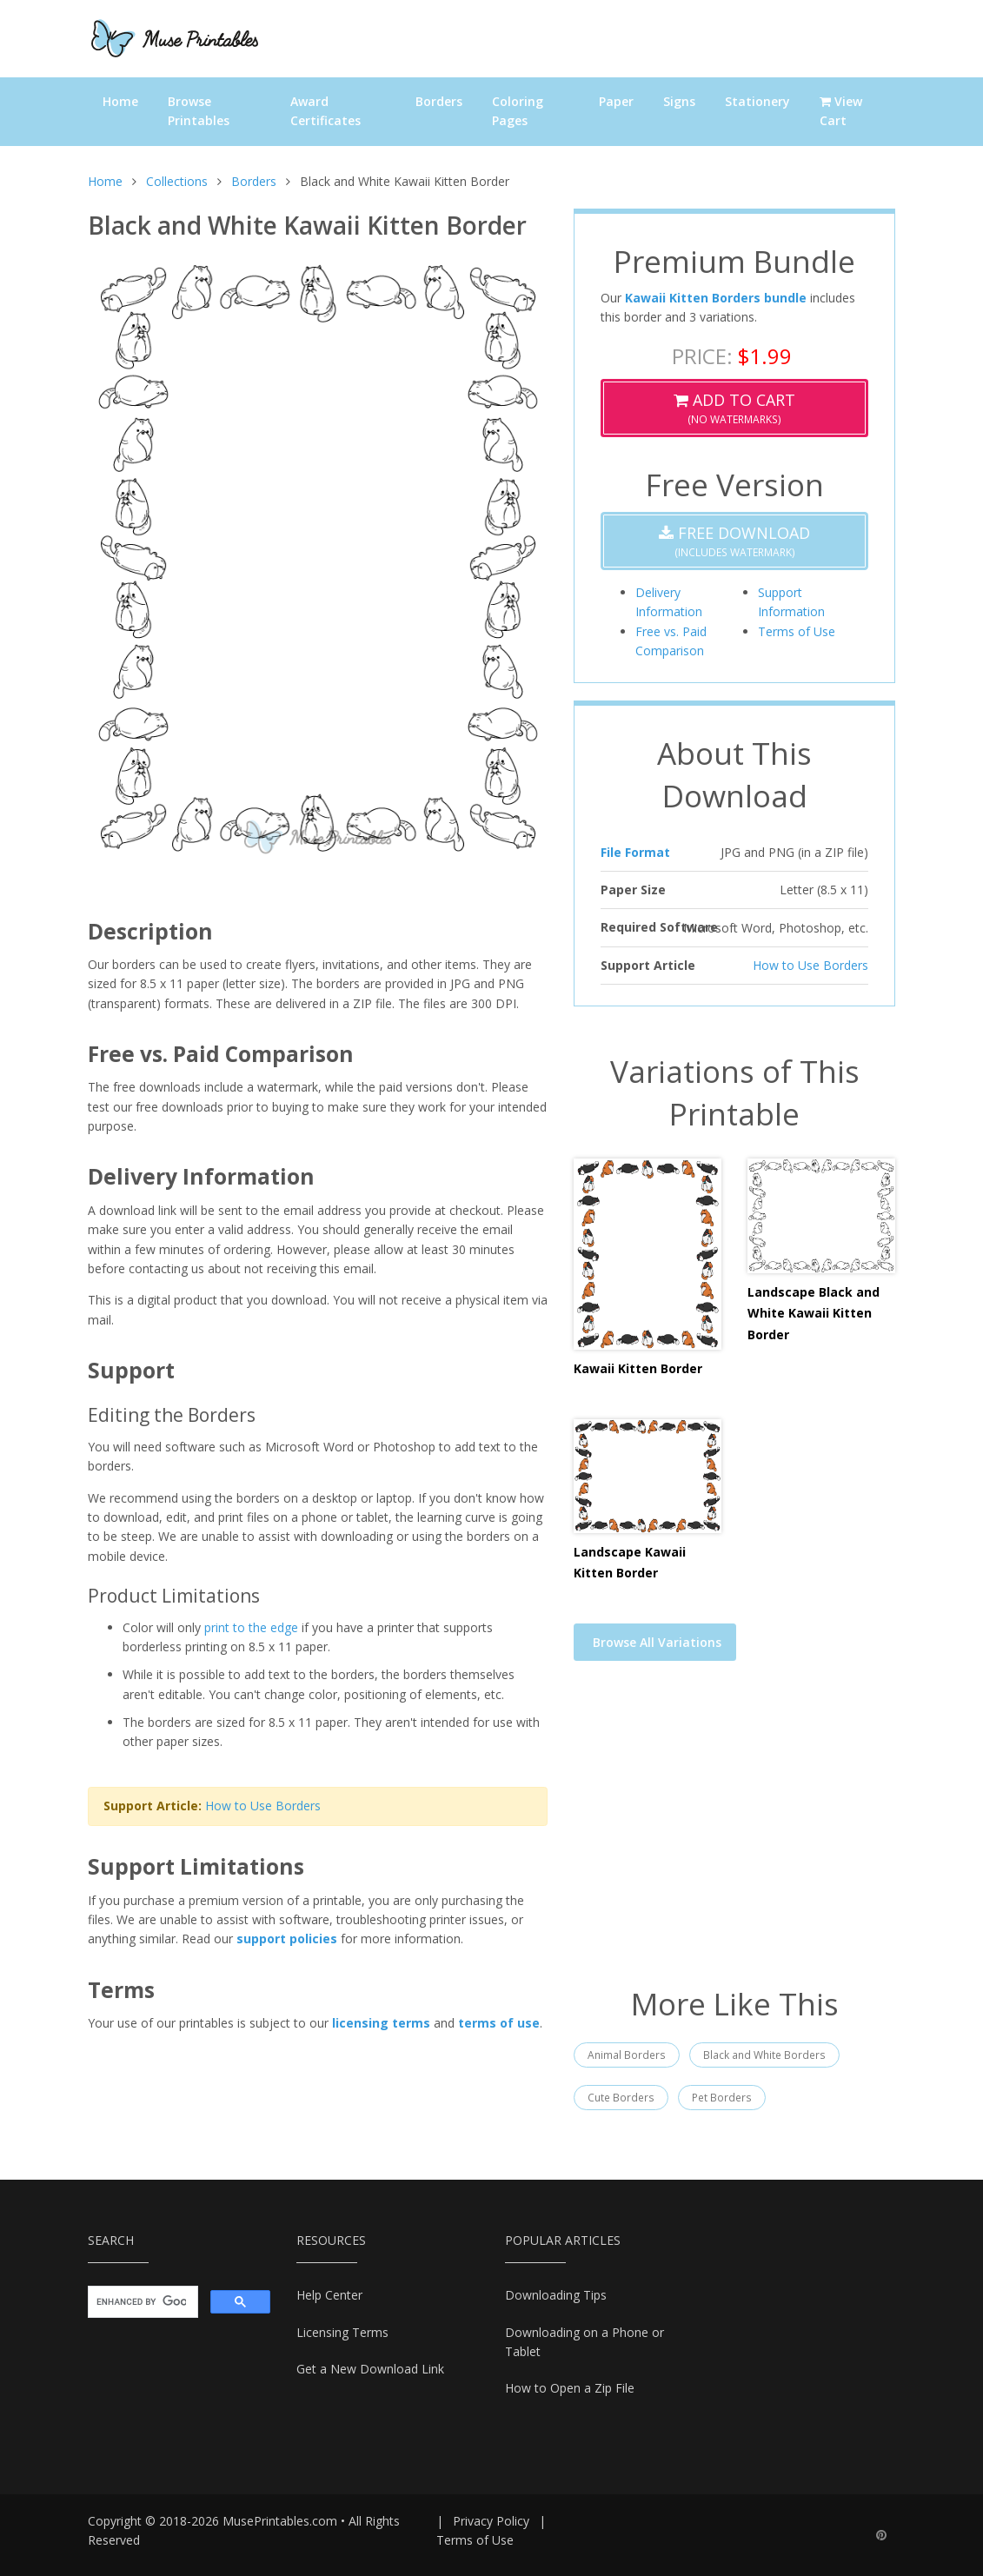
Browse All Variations (657, 1642)
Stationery (757, 101)
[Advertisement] (734, 1834)
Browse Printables (198, 111)
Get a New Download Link (370, 2368)
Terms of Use (796, 631)
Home (120, 101)
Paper (616, 101)
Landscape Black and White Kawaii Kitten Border (813, 1313)
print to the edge (251, 1627)
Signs (679, 101)
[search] (141, 2302)
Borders (438, 101)
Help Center (329, 2295)
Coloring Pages (517, 111)
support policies (286, 1938)
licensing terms (381, 2023)
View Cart (841, 111)
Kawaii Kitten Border (638, 1368)
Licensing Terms (342, 2332)
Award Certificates (325, 111)
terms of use (499, 2023)
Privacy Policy (491, 2521)
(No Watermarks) (734, 408)
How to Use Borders (263, 1805)
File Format (635, 852)
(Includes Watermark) (734, 541)
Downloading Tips (556, 2295)
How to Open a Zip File (569, 2388)
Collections (177, 181)
